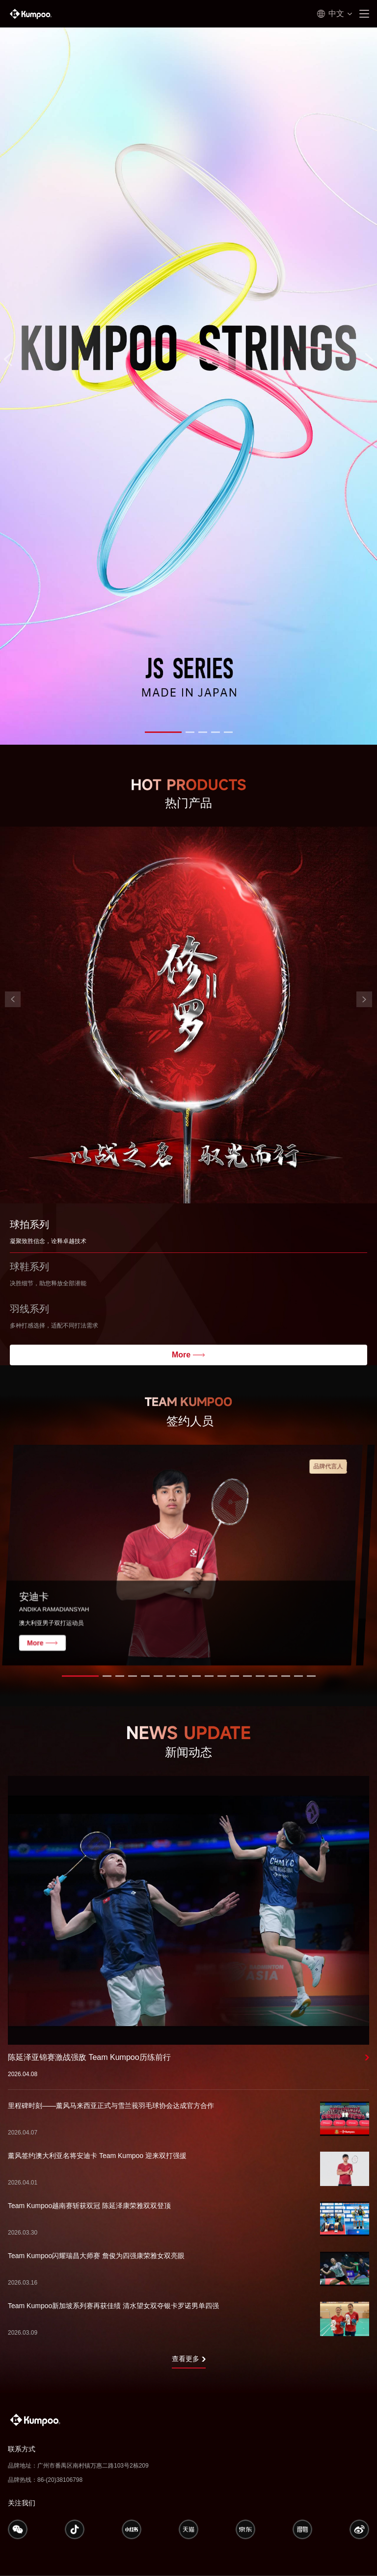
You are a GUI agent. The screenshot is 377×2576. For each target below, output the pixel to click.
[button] (163, 732)
